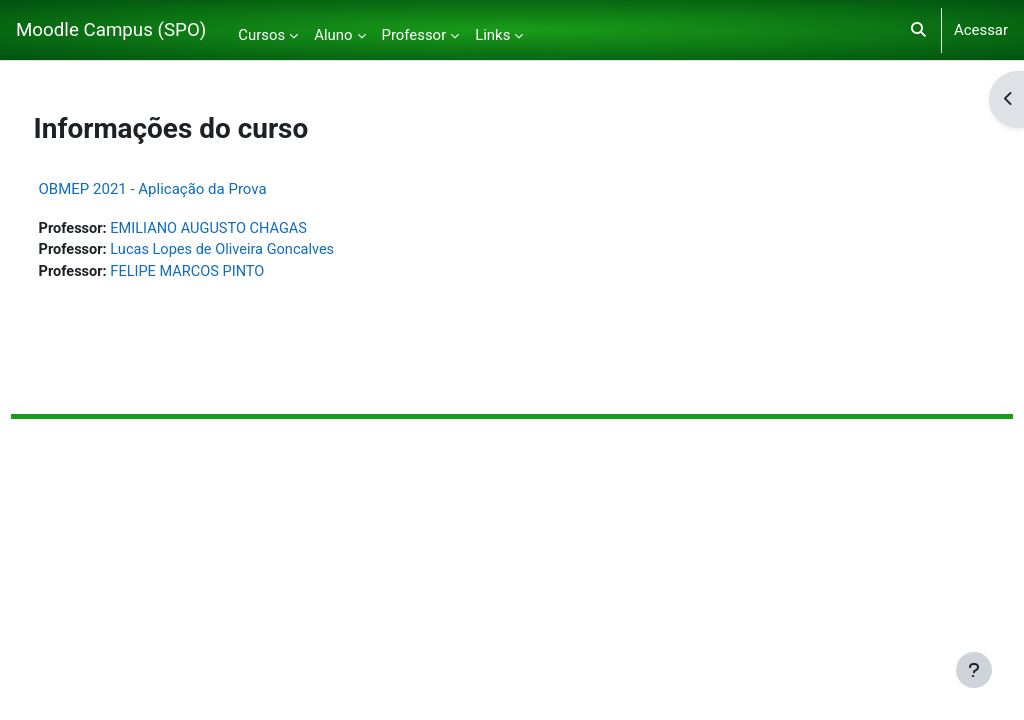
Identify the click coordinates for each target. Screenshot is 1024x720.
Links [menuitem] (492, 35)
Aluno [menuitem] (333, 35)
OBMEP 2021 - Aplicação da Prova (190, 189)
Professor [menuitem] (414, 35)
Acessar (981, 30)
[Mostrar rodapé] (974, 670)
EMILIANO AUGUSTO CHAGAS (250, 229)
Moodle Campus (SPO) (111, 30)
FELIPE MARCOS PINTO (229, 273)
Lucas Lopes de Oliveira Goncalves (264, 251)
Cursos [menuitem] (261, 35)
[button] (918, 30)
